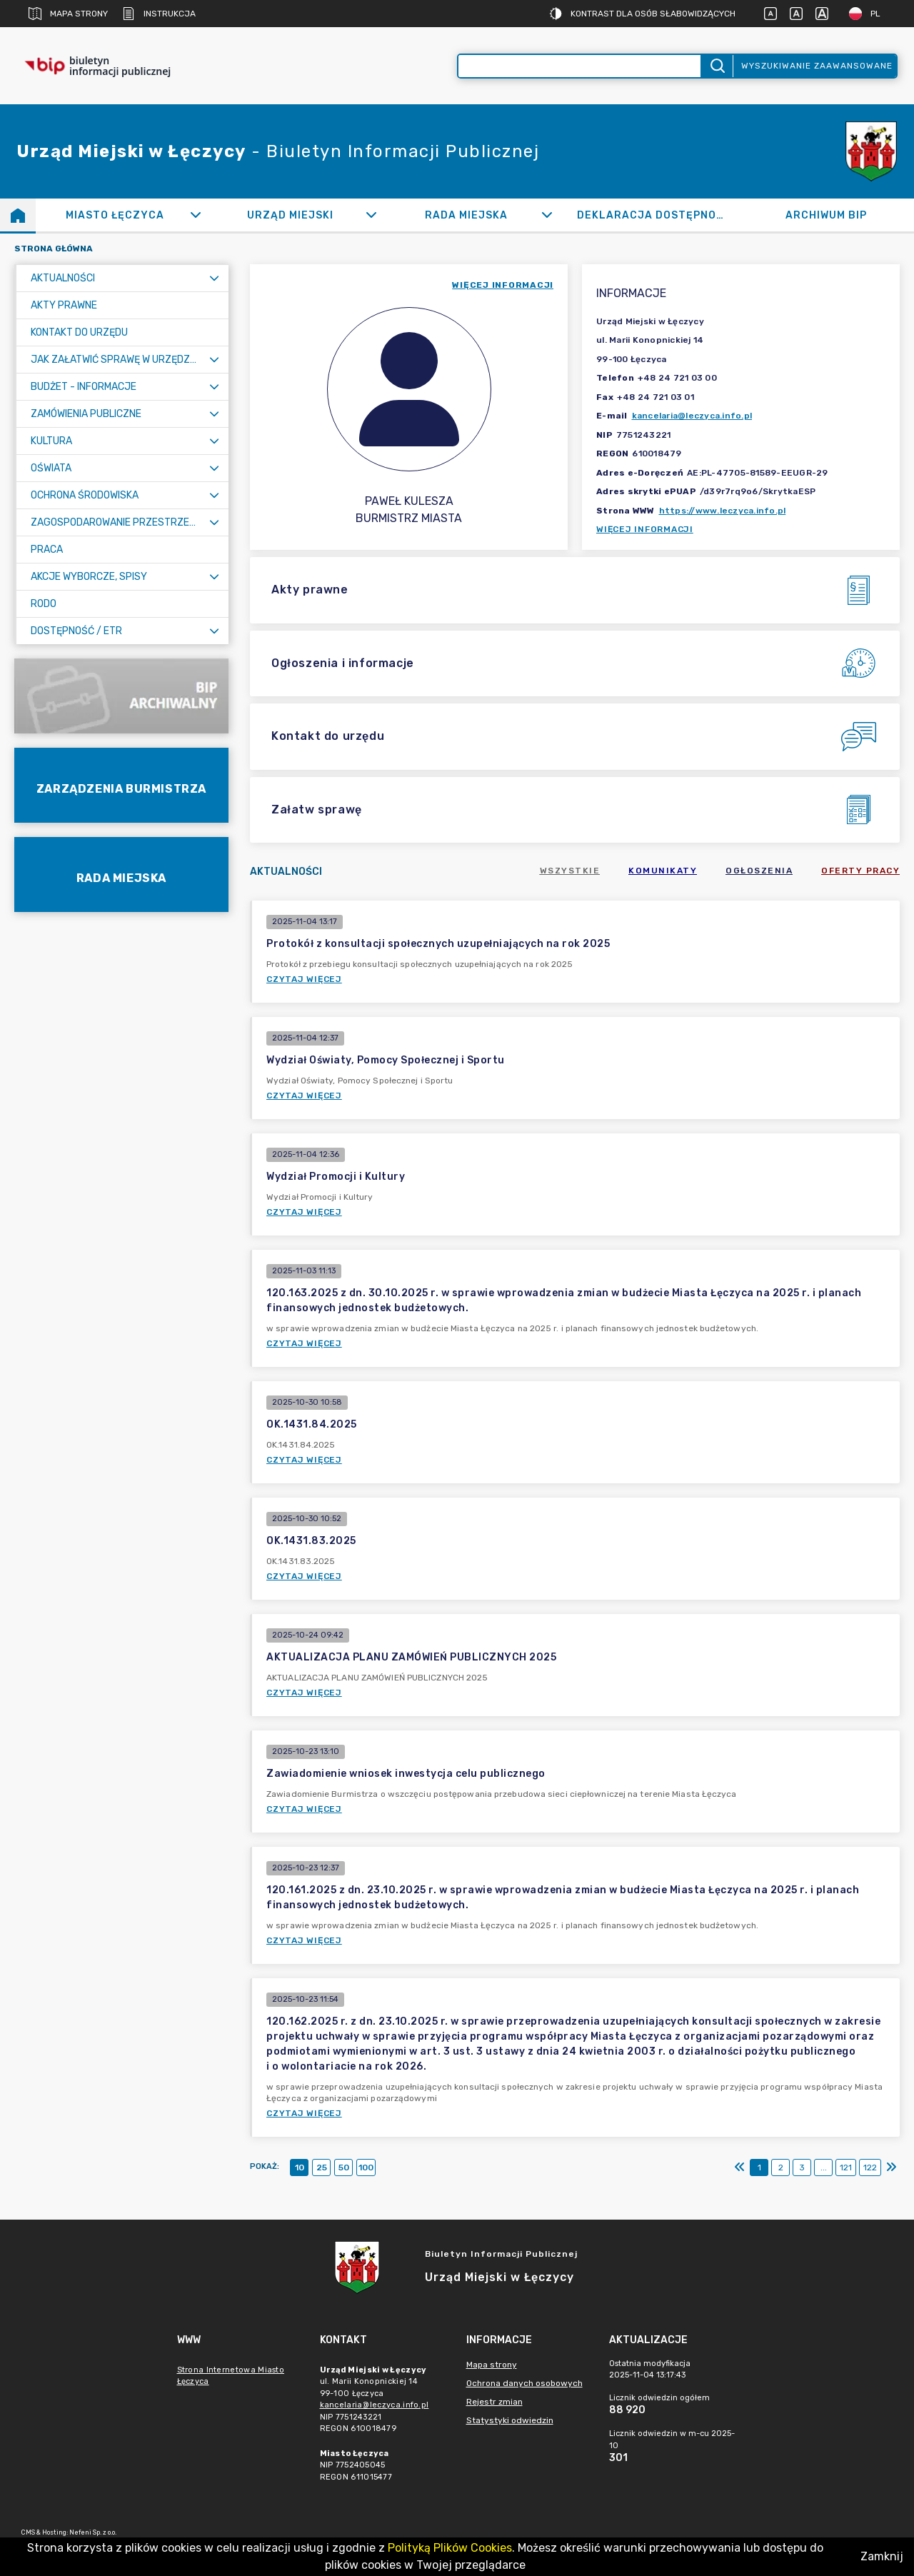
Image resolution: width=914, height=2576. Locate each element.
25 (321, 2167)
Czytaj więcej (304, 979)
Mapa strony (68, 13)
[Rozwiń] (195, 215)
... (823, 2167)
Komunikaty (662, 871)
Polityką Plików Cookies (450, 2548)
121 (846, 2167)
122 (870, 2167)
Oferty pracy (860, 871)
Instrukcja (159, 13)
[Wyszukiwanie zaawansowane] (579, 66)
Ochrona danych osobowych (524, 2383)
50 (343, 2167)
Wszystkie (570, 871)
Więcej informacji (644, 529)
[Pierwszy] (739, 2167)
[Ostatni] (891, 2167)
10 (299, 2167)
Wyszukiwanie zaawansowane (817, 66)
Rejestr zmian (494, 2402)
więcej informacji (502, 285)
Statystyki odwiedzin (509, 2420)
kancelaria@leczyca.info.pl (692, 416)
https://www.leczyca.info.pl (722, 511)
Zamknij (881, 2556)
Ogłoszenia (759, 871)
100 (365, 2167)
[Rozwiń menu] (214, 278)
